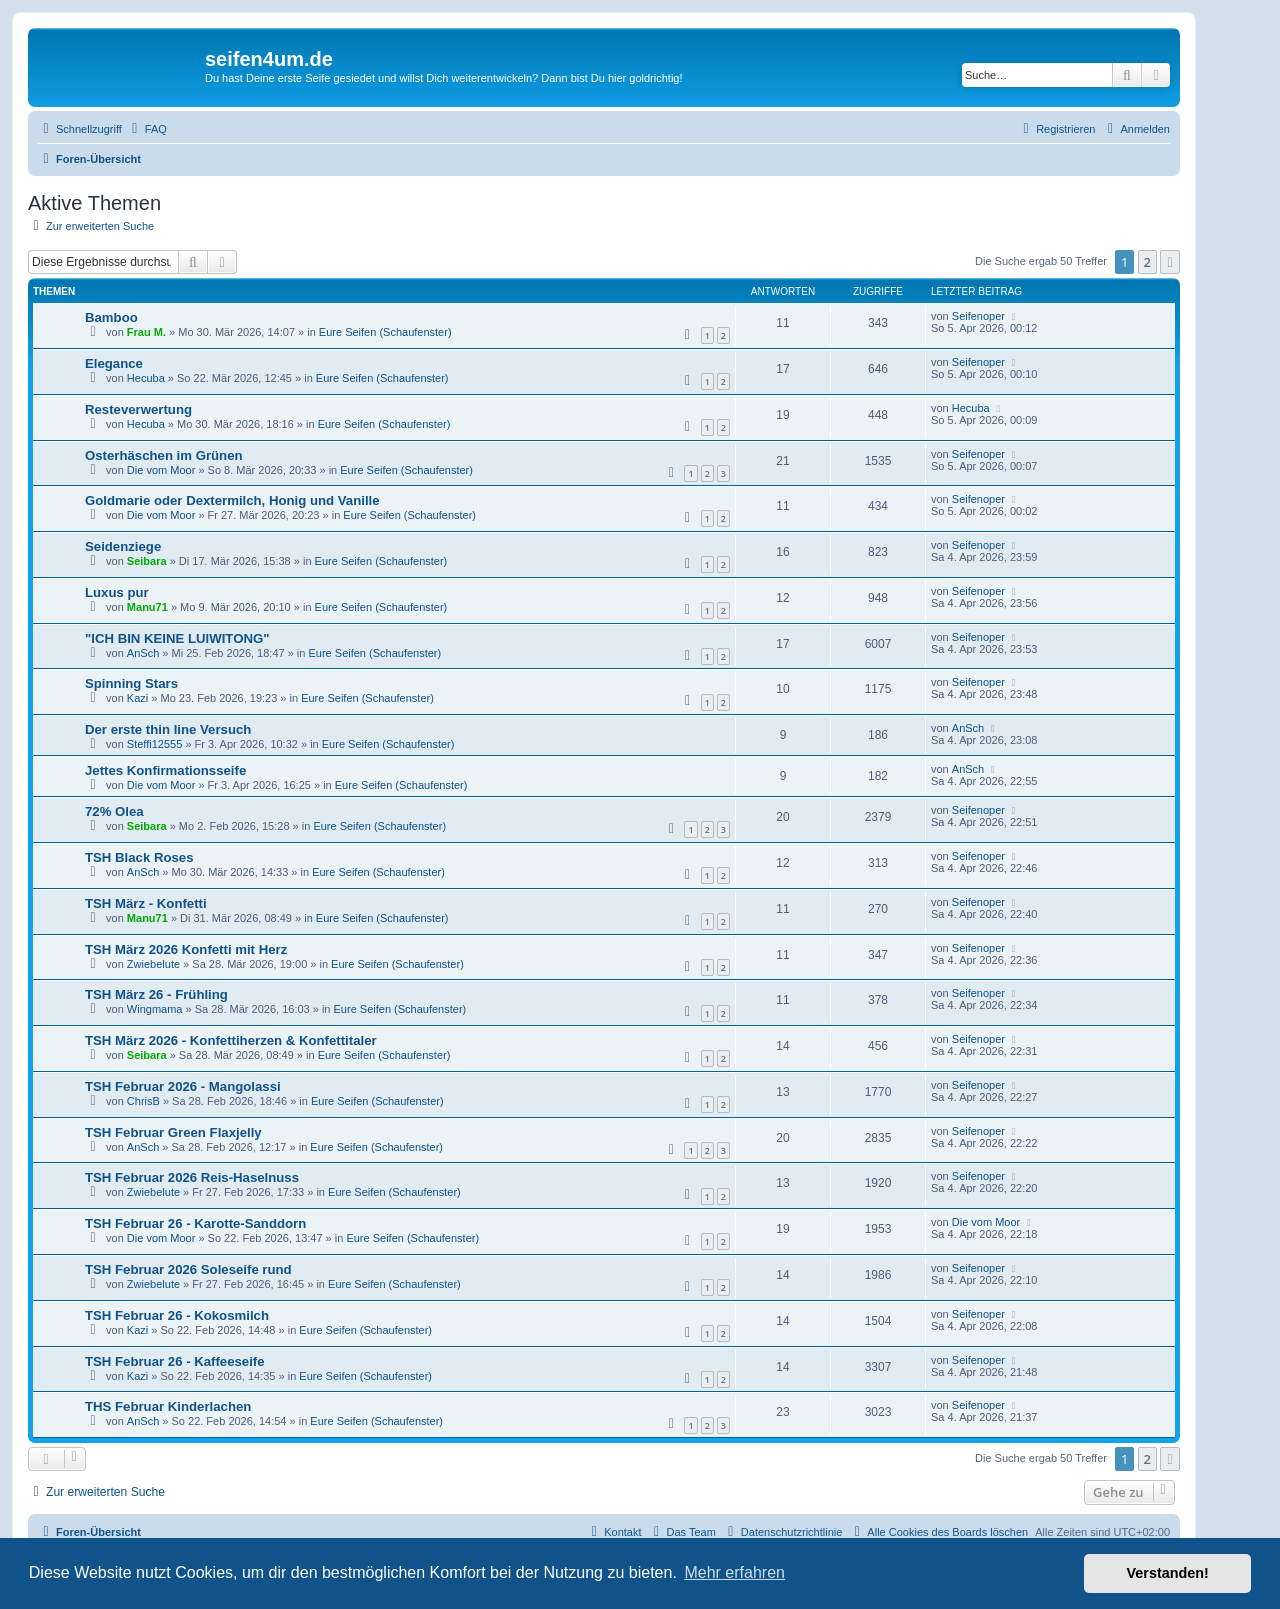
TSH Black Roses (139, 857)
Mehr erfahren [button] (734, 1572)
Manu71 (147, 607)
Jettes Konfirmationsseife (165, 770)
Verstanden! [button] (1168, 1573)
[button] (1170, 262)
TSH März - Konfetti (146, 903)
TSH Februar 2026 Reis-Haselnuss (192, 1177)
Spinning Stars (131, 683)
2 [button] (1147, 262)
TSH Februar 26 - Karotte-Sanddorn (195, 1223)
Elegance (114, 363)
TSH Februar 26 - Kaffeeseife (175, 1361)
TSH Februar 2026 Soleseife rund (188, 1269)
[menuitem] (147, 129)
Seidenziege (123, 546)
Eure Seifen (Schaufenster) (385, 332)
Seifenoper (978, 316)
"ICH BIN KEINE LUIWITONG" (177, 638)
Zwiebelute (153, 964)
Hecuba (146, 378)
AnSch (143, 653)
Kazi (137, 698)
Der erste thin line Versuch (168, 729)
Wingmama (155, 1009)
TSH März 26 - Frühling (156, 994)
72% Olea (114, 811)
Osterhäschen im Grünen (164, 455)
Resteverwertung (138, 409)
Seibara (147, 561)
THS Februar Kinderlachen (168, 1406)
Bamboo (111, 317)
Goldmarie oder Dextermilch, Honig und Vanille (232, 500)
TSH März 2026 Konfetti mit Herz (186, 949)
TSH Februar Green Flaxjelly (173, 1132)
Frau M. (146, 332)
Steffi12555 (154, 744)
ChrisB (143, 1101)
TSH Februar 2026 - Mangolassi (183, 1086)
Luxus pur (117, 592)
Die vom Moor (161, 470)
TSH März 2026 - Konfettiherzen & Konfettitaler (231, 1040)
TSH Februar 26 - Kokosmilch (177, 1315)
